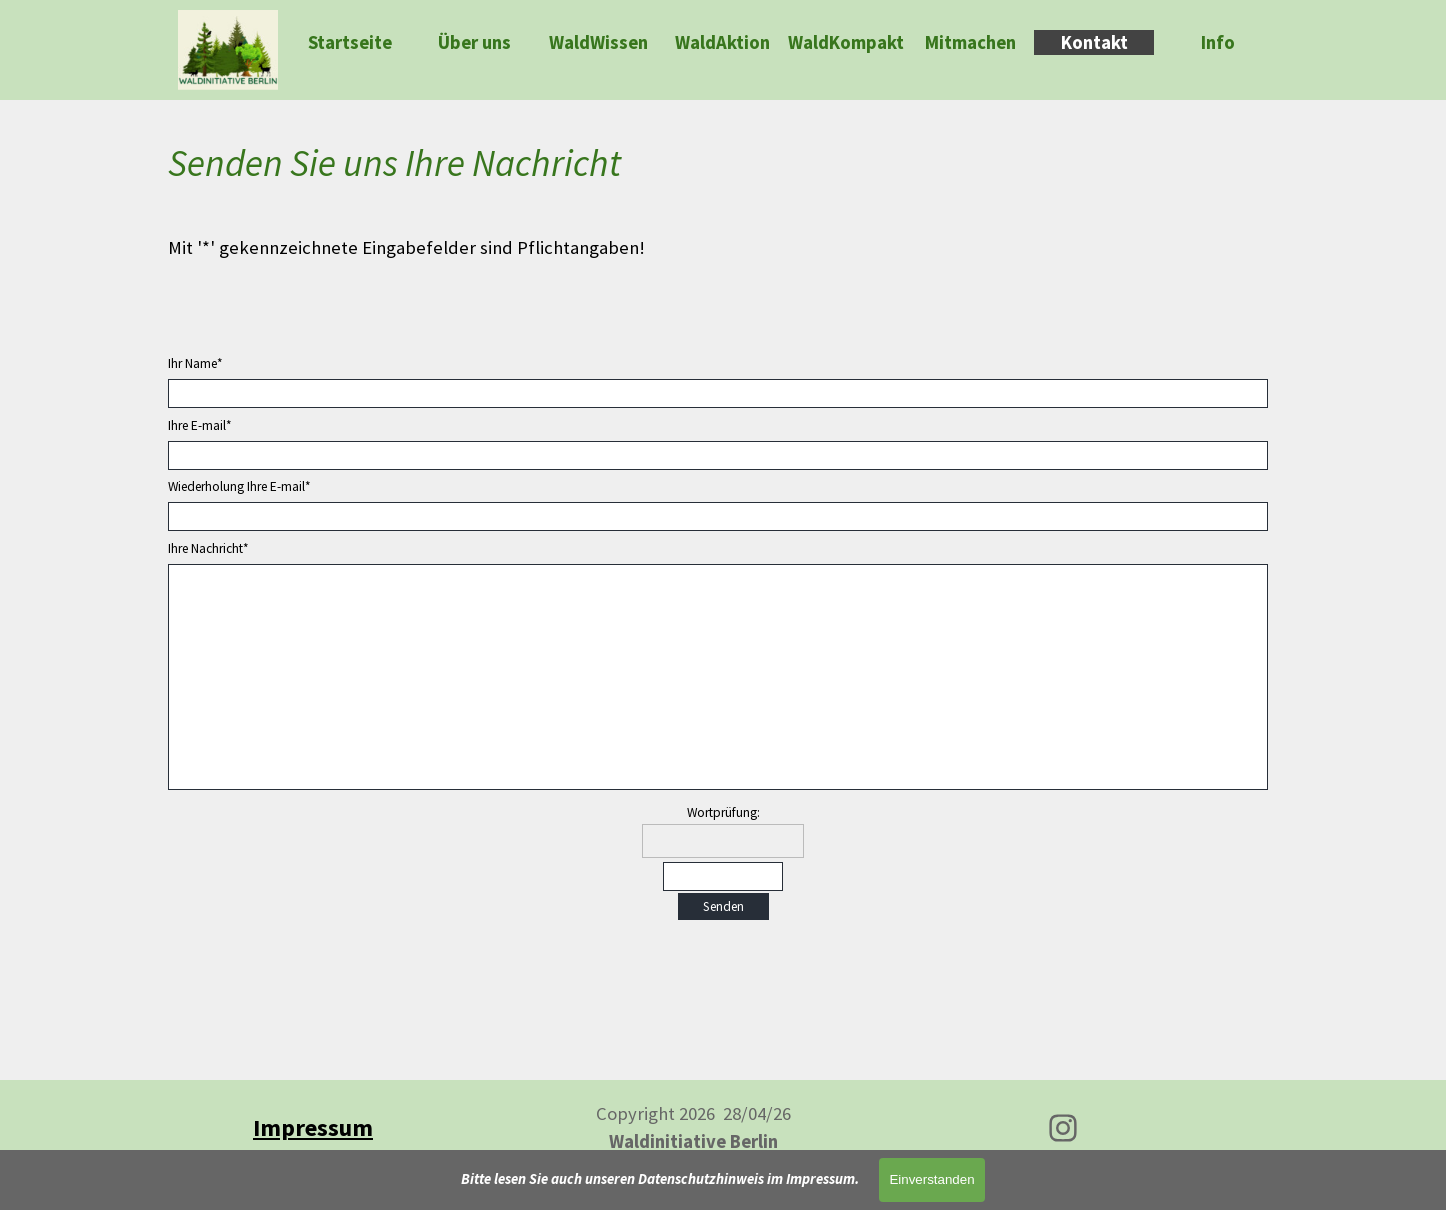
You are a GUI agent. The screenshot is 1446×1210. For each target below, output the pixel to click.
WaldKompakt (846, 42)
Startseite (350, 42)
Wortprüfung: (723, 812)
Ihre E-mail (200, 425)
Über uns (474, 42)
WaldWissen (598, 42)
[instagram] (1063, 1128)
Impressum (313, 1127)
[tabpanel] (723, 198)
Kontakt (1094, 42)
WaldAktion (722, 42)
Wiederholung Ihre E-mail (239, 486)
